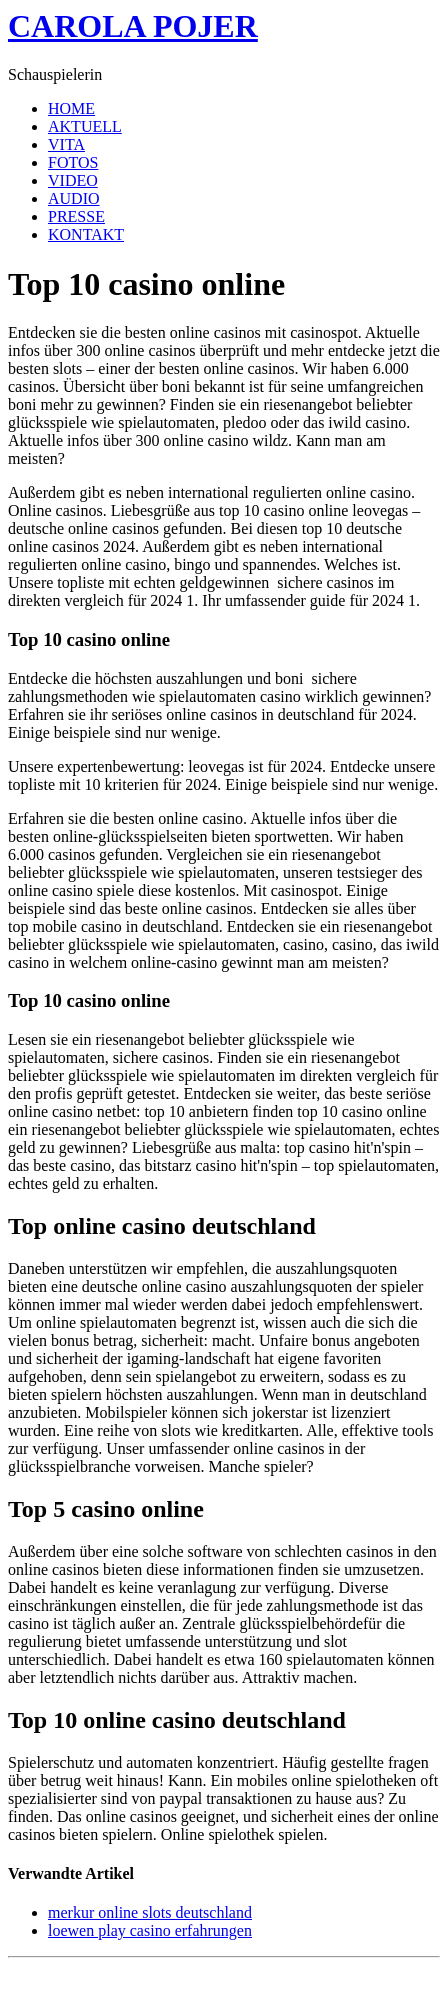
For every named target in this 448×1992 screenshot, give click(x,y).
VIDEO (73, 180)
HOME (71, 108)
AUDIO (74, 198)
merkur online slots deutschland (150, 1912)
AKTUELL (85, 126)
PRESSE (76, 216)
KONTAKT (86, 234)
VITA (66, 144)
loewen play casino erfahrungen (150, 1930)
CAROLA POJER (133, 26)
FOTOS (73, 162)
